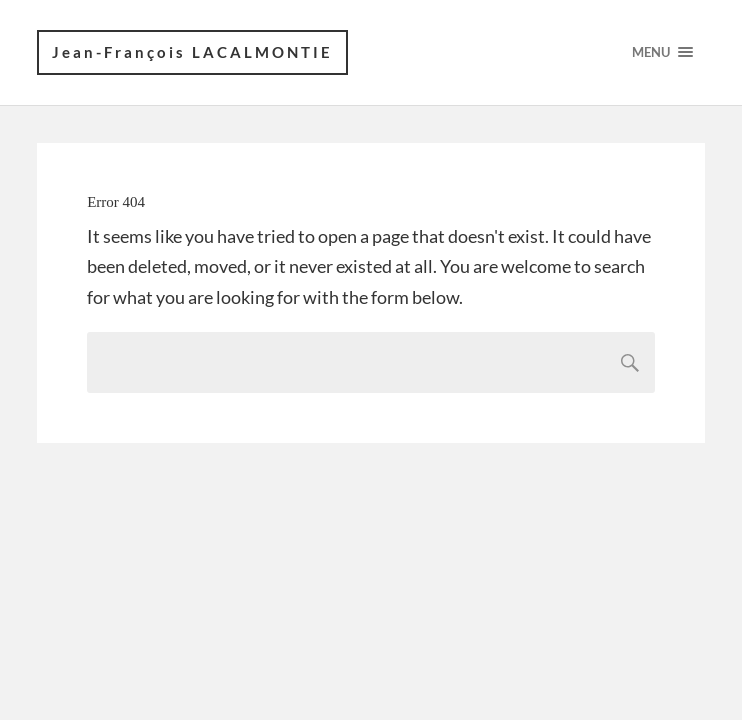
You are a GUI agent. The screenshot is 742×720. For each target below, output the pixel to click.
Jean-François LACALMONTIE (192, 52)
